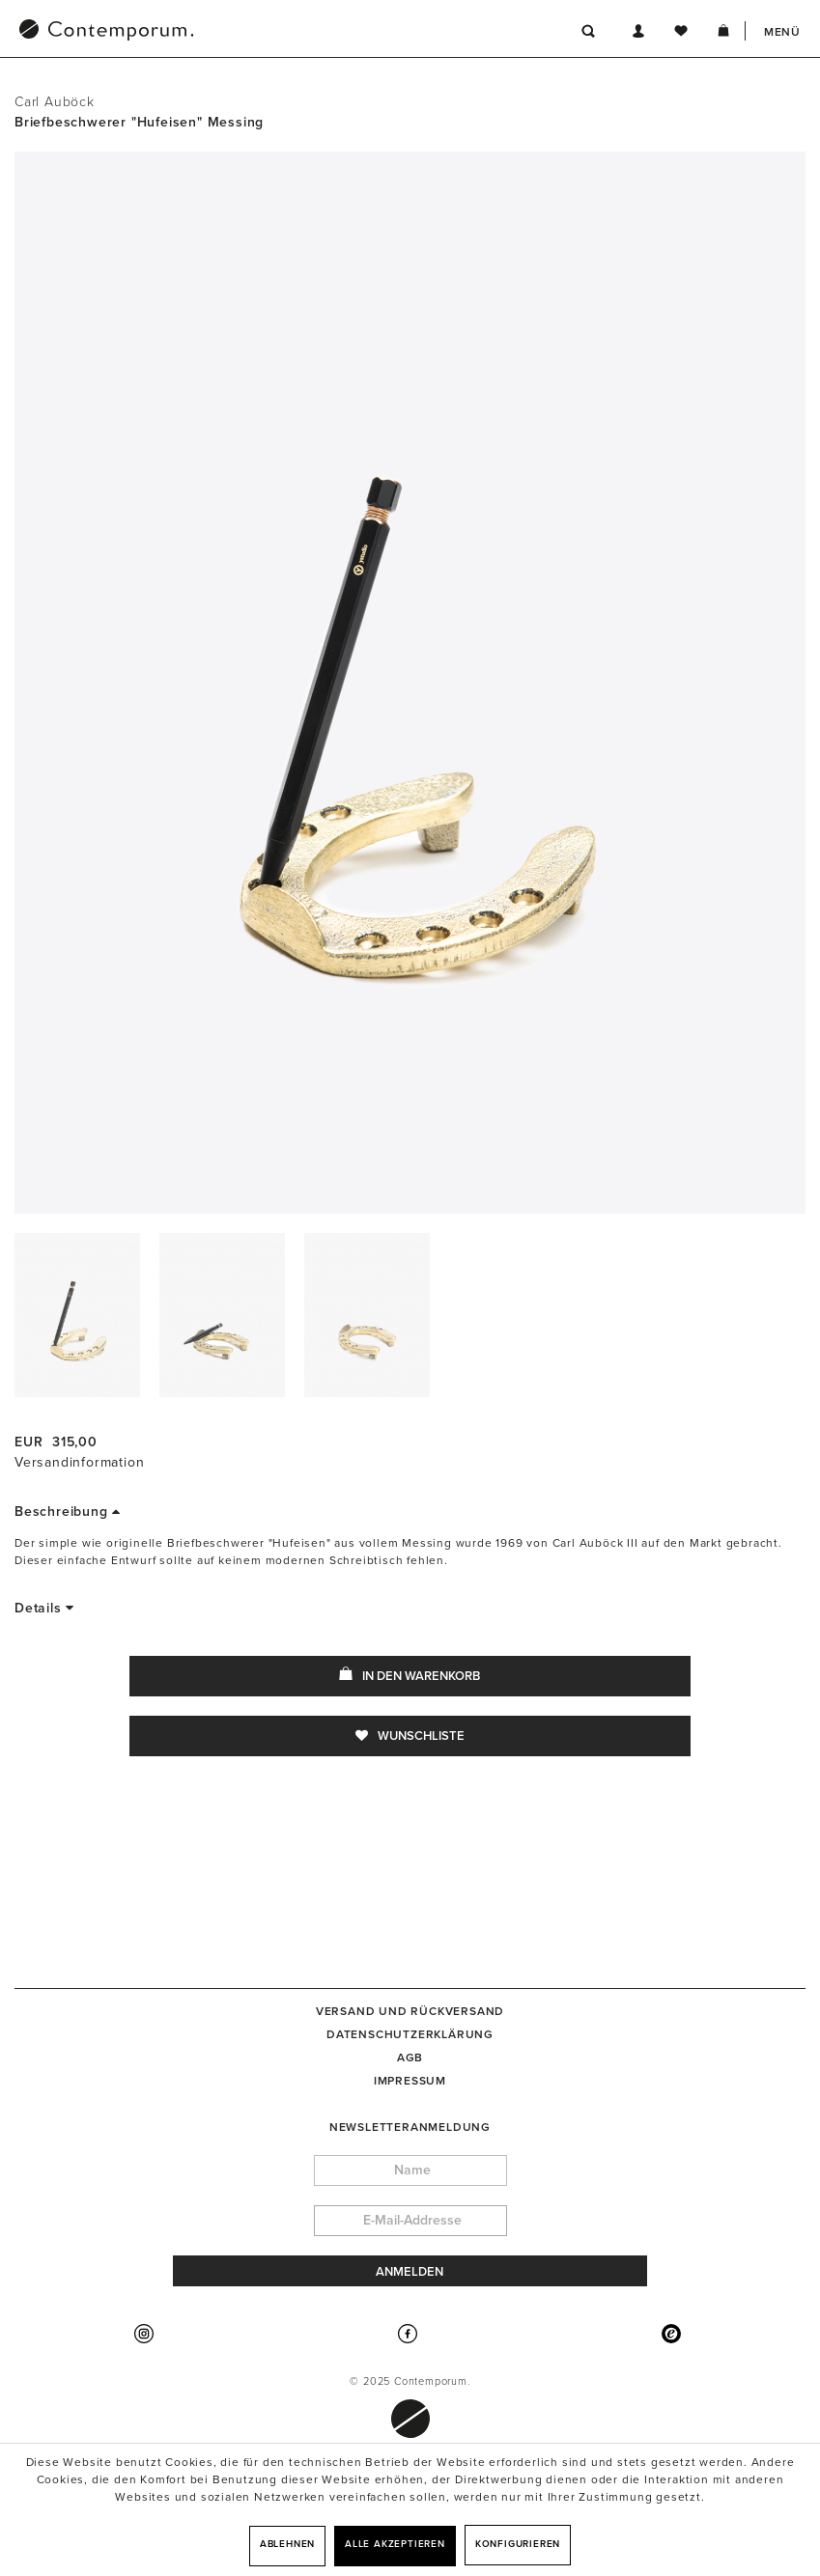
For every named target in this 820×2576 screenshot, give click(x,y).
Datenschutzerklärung (410, 2034)
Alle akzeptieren (395, 2544)
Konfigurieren (517, 2544)
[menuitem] (206, 32)
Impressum (410, 2080)
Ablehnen (287, 2544)
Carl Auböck (54, 102)
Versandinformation (79, 1462)
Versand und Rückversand (410, 2011)
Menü (782, 32)
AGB (410, 2057)
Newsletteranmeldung (410, 2127)
